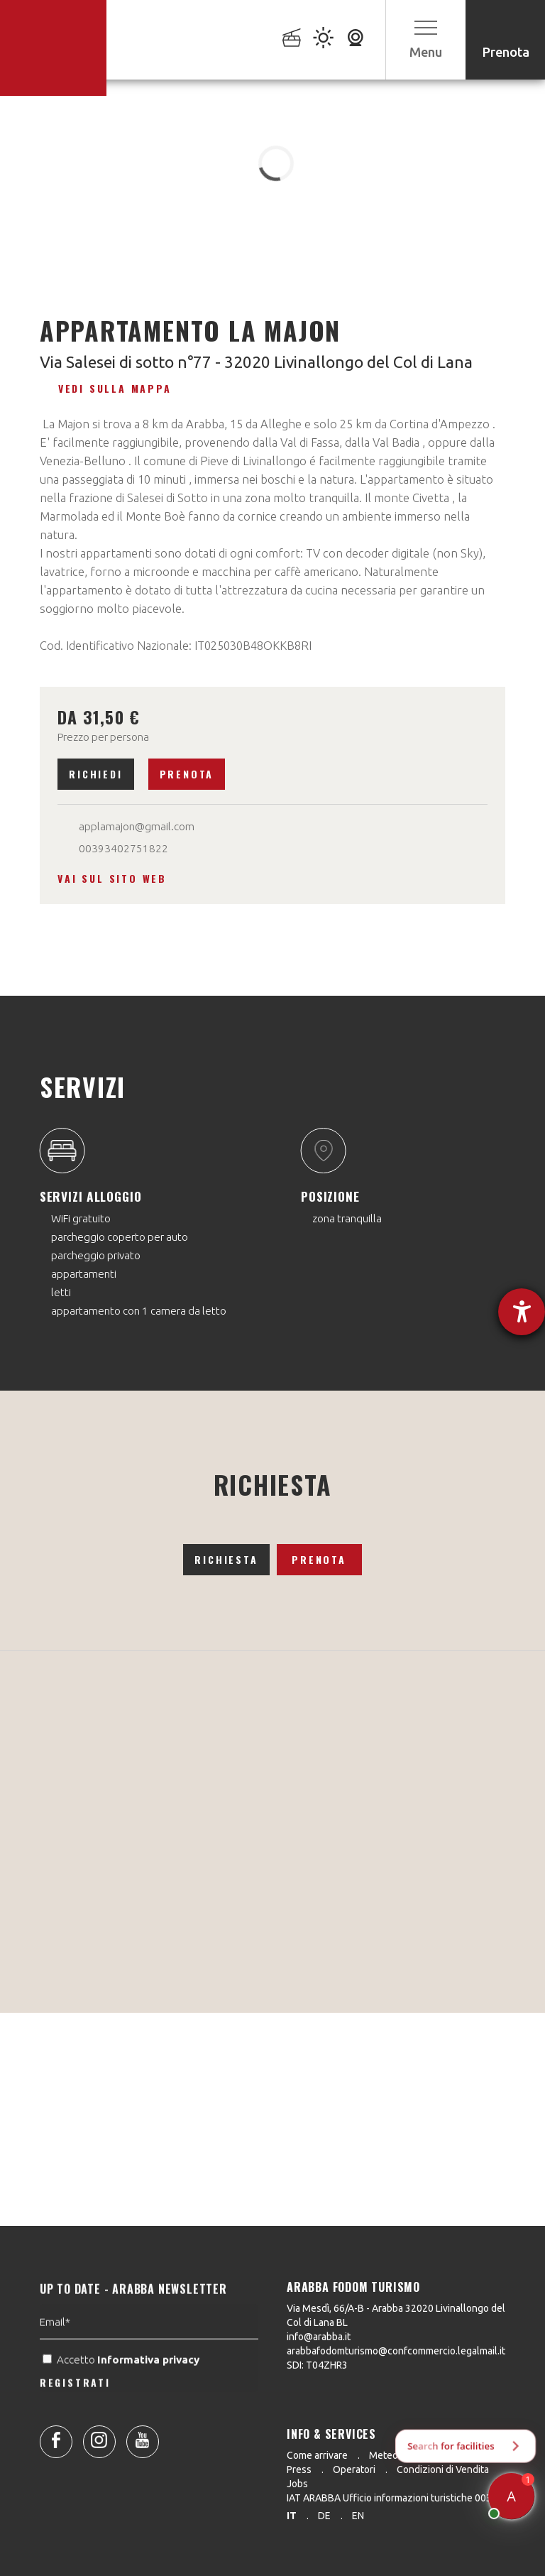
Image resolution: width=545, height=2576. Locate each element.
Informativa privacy (149, 2394)
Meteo (383, 2455)
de (324, 2515)
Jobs (297, 2483)
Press (299, 2469)
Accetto (122, 2394)
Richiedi (95, 773)
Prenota (187, 773)
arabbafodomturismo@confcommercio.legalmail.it (396, 2351)
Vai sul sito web (112, 878)
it (292, 2515)
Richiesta (226, 1559)
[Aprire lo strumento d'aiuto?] (521, 1311)
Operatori (354, 2469)
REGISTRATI (75, 2416)
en (358, 2515)
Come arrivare (317, 2455)
